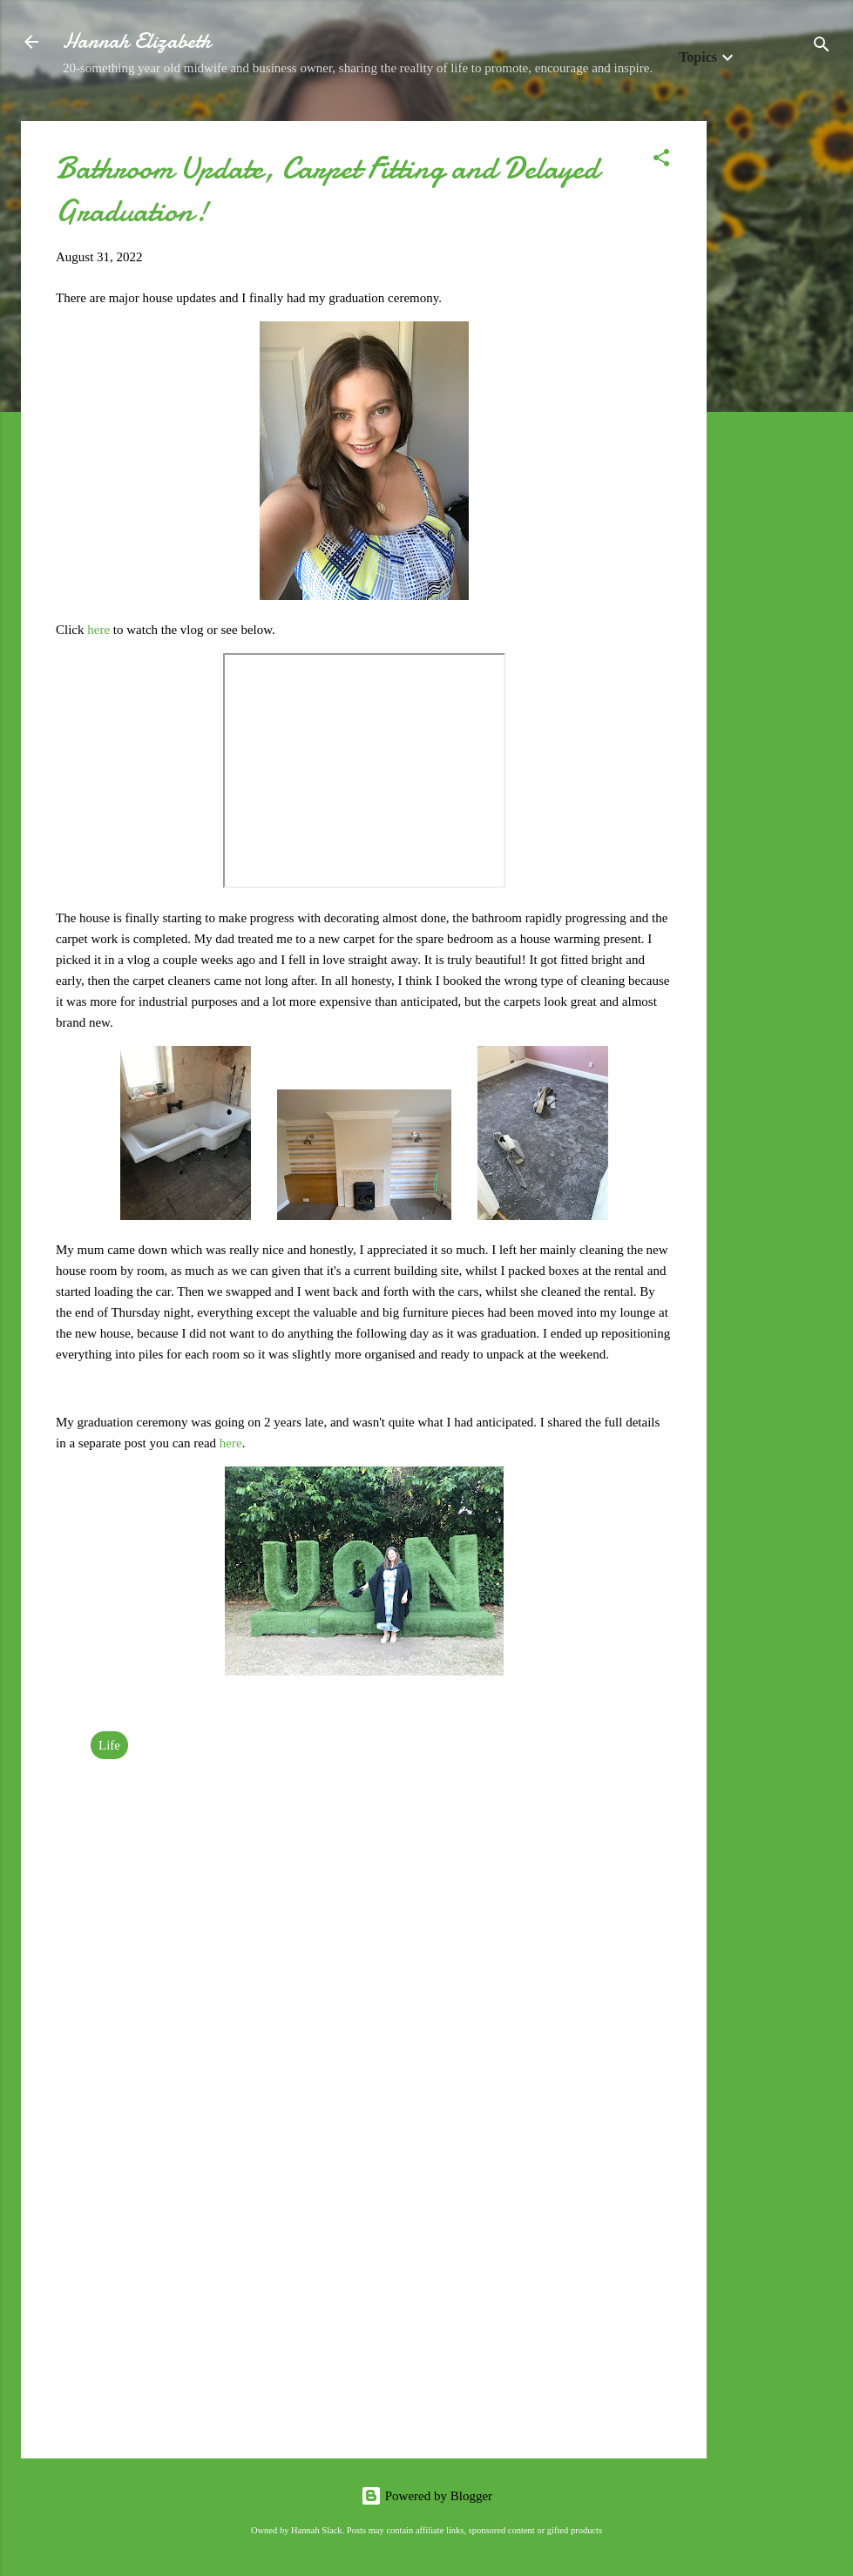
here (100, 630)
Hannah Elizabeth (137, 41)
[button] (661, 160)
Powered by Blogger (426, 2496)
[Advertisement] (776, 382)
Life (109, 1745)
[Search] (821, 47)
